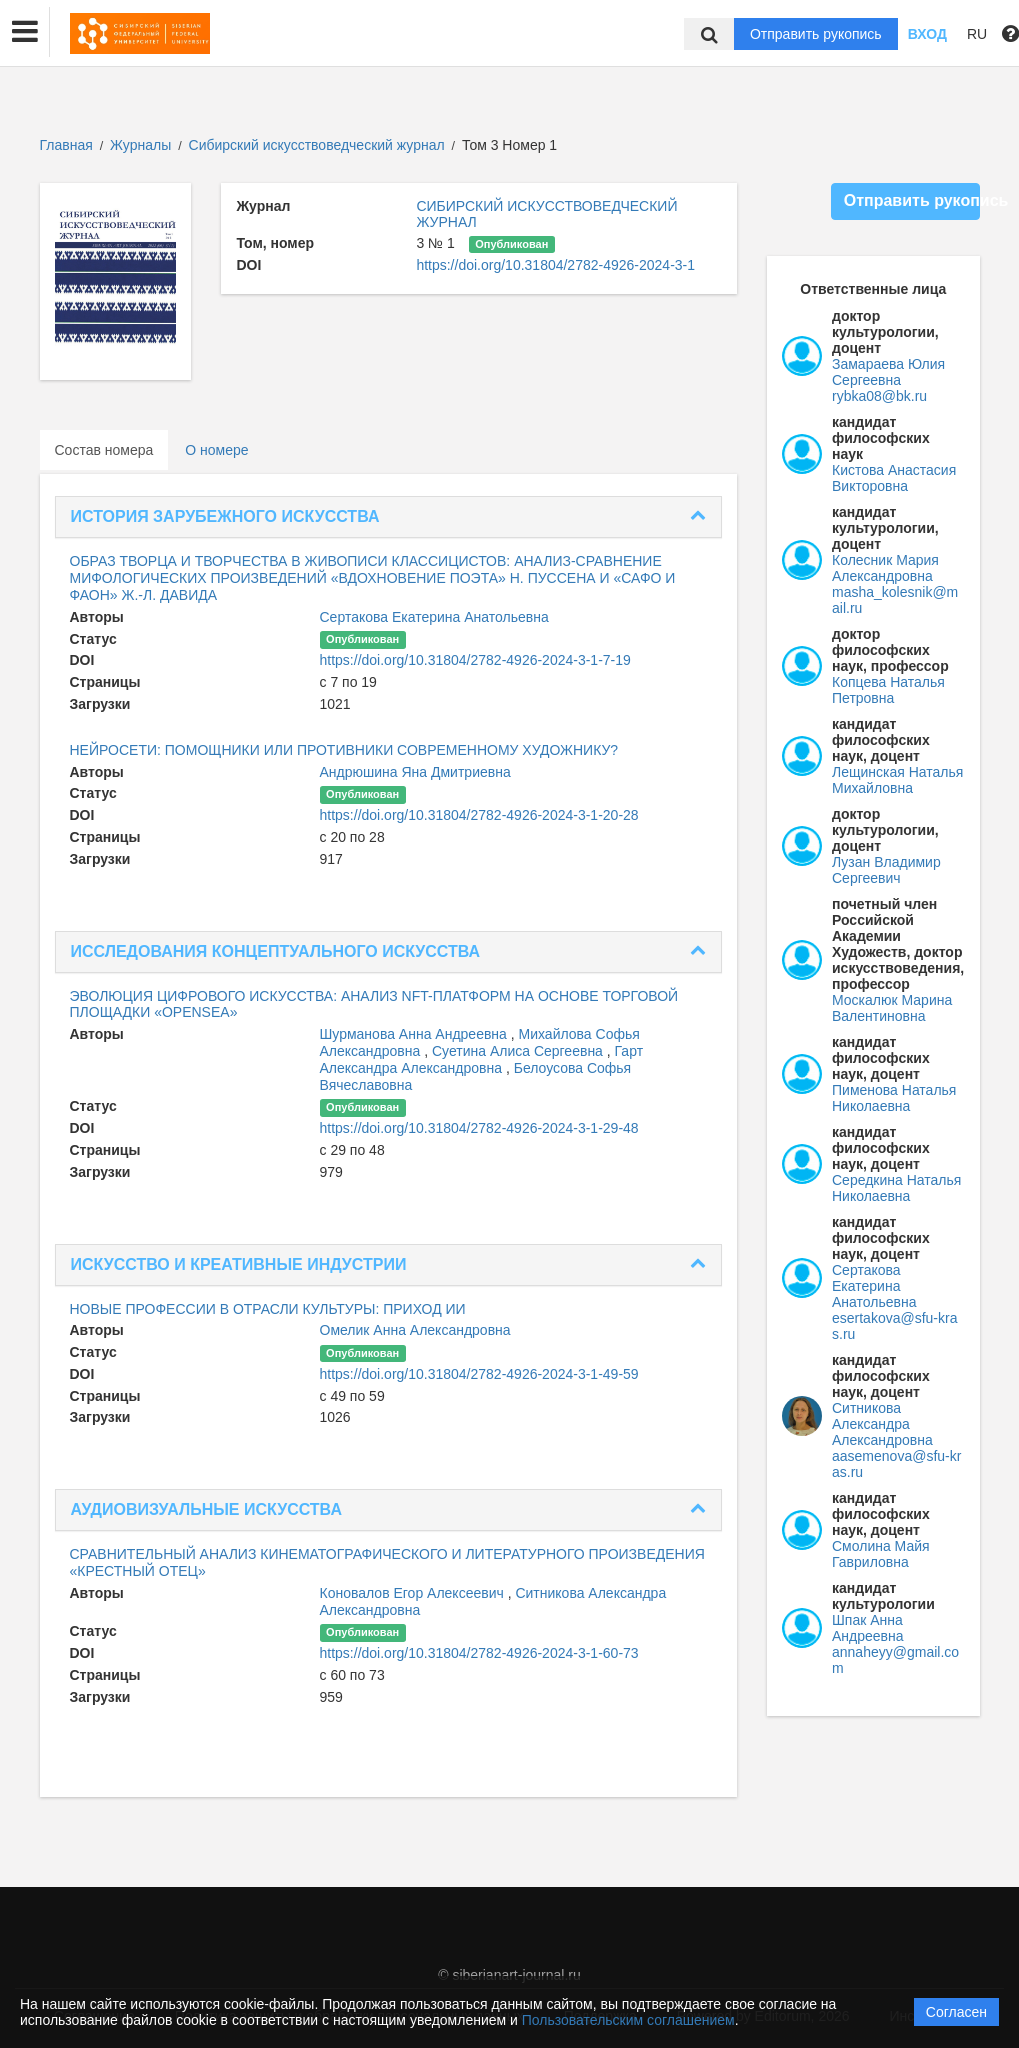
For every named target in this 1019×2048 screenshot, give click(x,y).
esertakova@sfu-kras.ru (894, 1326)
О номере (216, 450)
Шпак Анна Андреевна (868, 1628)
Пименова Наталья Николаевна (894, 1098)
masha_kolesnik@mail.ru (895, 600)
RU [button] (977, 34)
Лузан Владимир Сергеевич (886, 870)
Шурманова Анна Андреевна (415, 1034)
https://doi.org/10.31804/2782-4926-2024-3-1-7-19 (475, 660)
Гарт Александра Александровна (482, 1059)
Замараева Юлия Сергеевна (888, 372)
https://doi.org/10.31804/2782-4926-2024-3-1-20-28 (479, 815)
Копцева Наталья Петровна (888, 690)
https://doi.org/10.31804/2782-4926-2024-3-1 (555, 265)
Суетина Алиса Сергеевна (519, 1051)
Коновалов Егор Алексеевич (414, 1593)
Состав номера (104, 450)
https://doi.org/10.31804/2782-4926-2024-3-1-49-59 (479, 1374)
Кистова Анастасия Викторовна (894, 478)
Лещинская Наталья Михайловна (897, 780)
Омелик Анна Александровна (415, 1330)
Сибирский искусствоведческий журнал (319, 145)
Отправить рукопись (816, 34)
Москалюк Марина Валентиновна (892, 1008)
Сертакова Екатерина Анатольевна (434, 617)
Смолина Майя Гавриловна (881, 1554)
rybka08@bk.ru (879, 396)
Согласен (956, 2012)
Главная (66, 145)
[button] (25, 32)
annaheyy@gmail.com (895, 1660)
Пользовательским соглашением (628, 2020)
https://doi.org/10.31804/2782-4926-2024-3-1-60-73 (479, 1653)
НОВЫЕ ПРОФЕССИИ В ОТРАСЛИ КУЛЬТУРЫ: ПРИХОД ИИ (268, 1309)
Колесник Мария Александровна (885, 568)
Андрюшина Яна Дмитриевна (415, 772)
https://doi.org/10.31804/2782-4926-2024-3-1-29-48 (479, 1128)
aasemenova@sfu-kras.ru (896, 1464)
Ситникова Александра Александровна (882, 1424)
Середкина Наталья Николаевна (896, 1188)
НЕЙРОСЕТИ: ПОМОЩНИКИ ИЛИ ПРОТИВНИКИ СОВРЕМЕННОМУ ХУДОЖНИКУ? (344, 750)
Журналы (140, 145)
